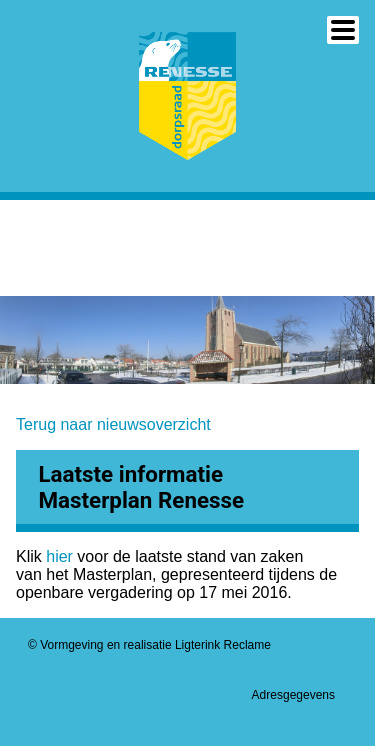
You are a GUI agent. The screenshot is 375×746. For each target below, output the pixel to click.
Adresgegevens (293, 695)
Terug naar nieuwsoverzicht (113, 424)
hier (61, 556)
